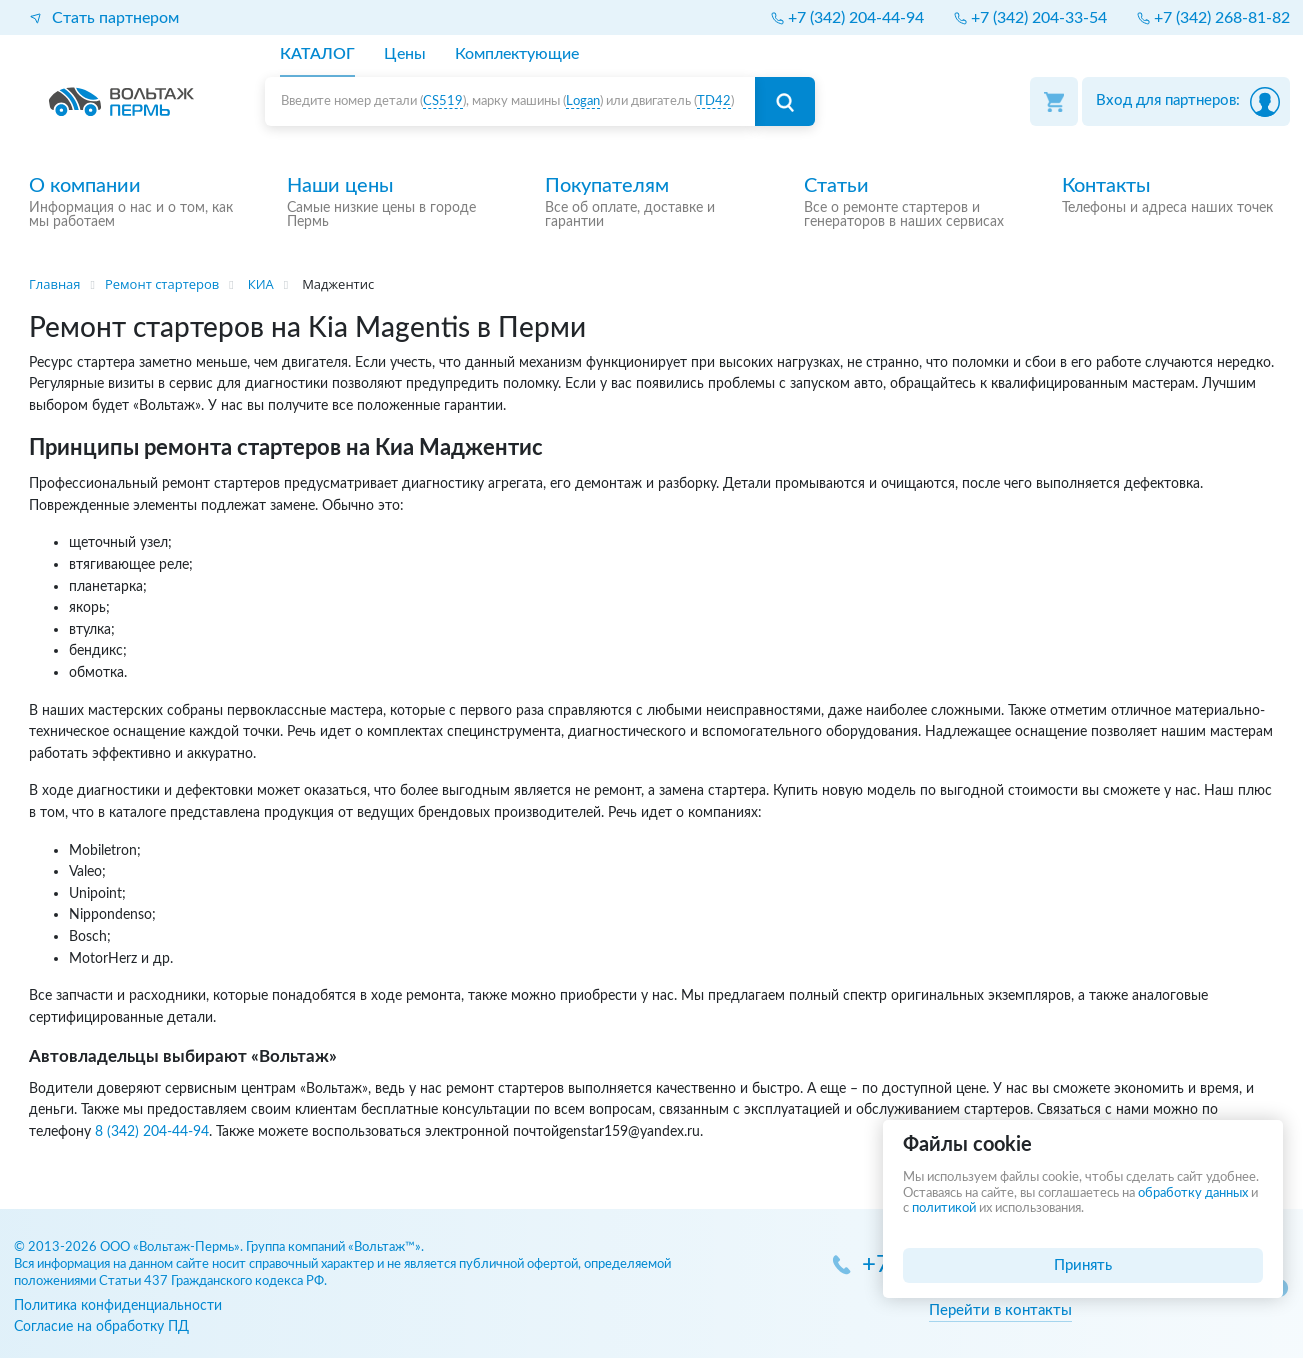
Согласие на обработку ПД (101, 1326)
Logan (583, 101)
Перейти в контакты (1000, 1310)
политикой (944, 1208)
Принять (1083, 1265)
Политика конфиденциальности (118, 1305)
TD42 (714, 101)
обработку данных (1193, 1193)
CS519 (443, 101)
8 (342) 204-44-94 (152, 1131)
